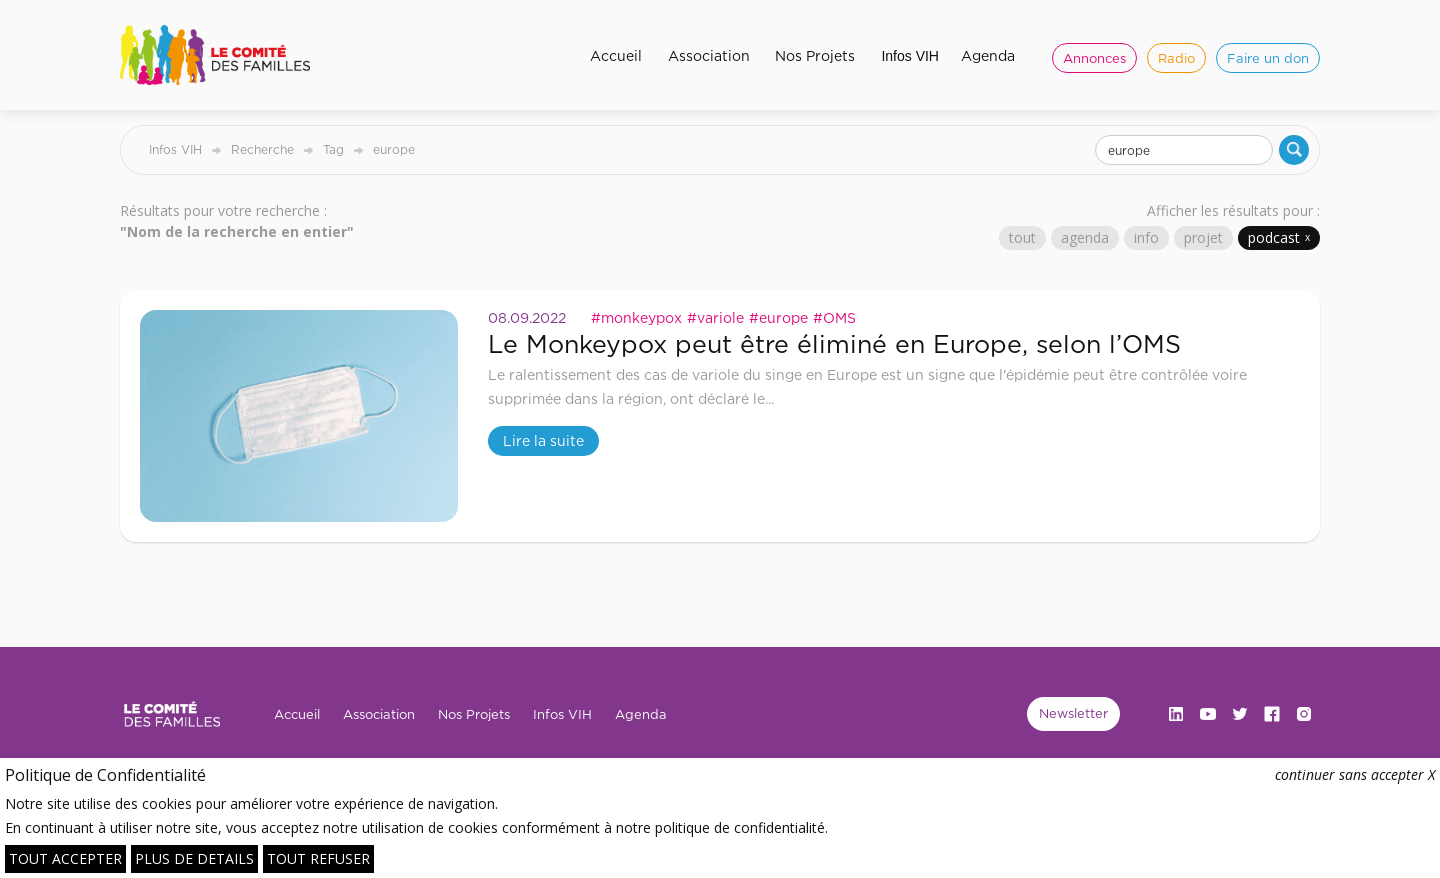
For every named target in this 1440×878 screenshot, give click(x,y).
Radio (1176, 58)
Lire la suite (543, 440)
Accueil (616, 55)
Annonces (1094, 58)
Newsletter (1073, 713)
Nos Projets (815, 55)
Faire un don (1268, 58)
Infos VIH (910, 56)
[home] (222, 55)
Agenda (988, 55)
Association (709, 55)
